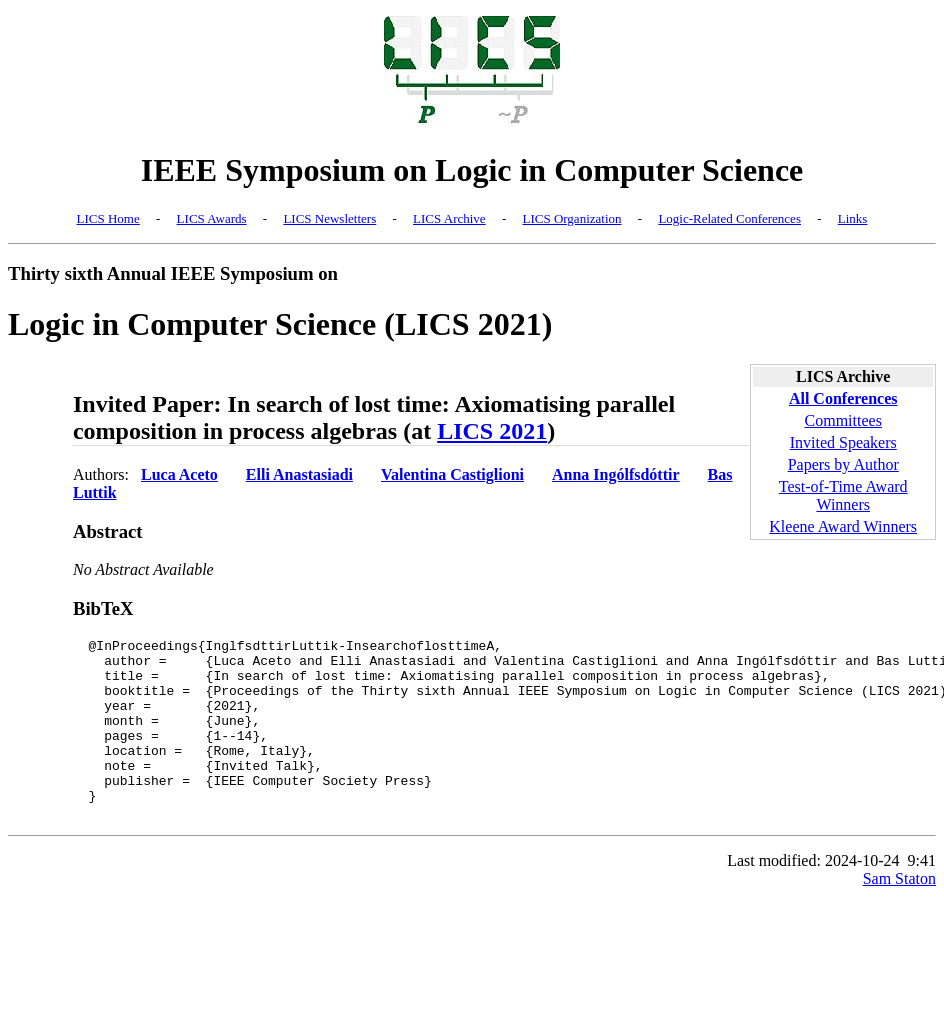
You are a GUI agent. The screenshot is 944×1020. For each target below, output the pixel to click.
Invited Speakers (843, 442)
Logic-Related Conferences (729, 218)
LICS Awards (212, 218)
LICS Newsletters (329, 218)
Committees (843, 420)
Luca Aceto (179, 474)
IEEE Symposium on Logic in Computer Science (472, 170)
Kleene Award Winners (843, 526)
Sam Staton (899, 914)
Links (853, 218)
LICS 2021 (492, 431)
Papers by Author (843, 464)
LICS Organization (571, 218)
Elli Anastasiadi (299, 474)
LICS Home (108, 218)
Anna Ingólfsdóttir (616, 474)
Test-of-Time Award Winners (843, 495)
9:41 (922, 896)
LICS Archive (449, 218)
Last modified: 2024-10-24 (813, 896)
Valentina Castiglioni (452, 474)
